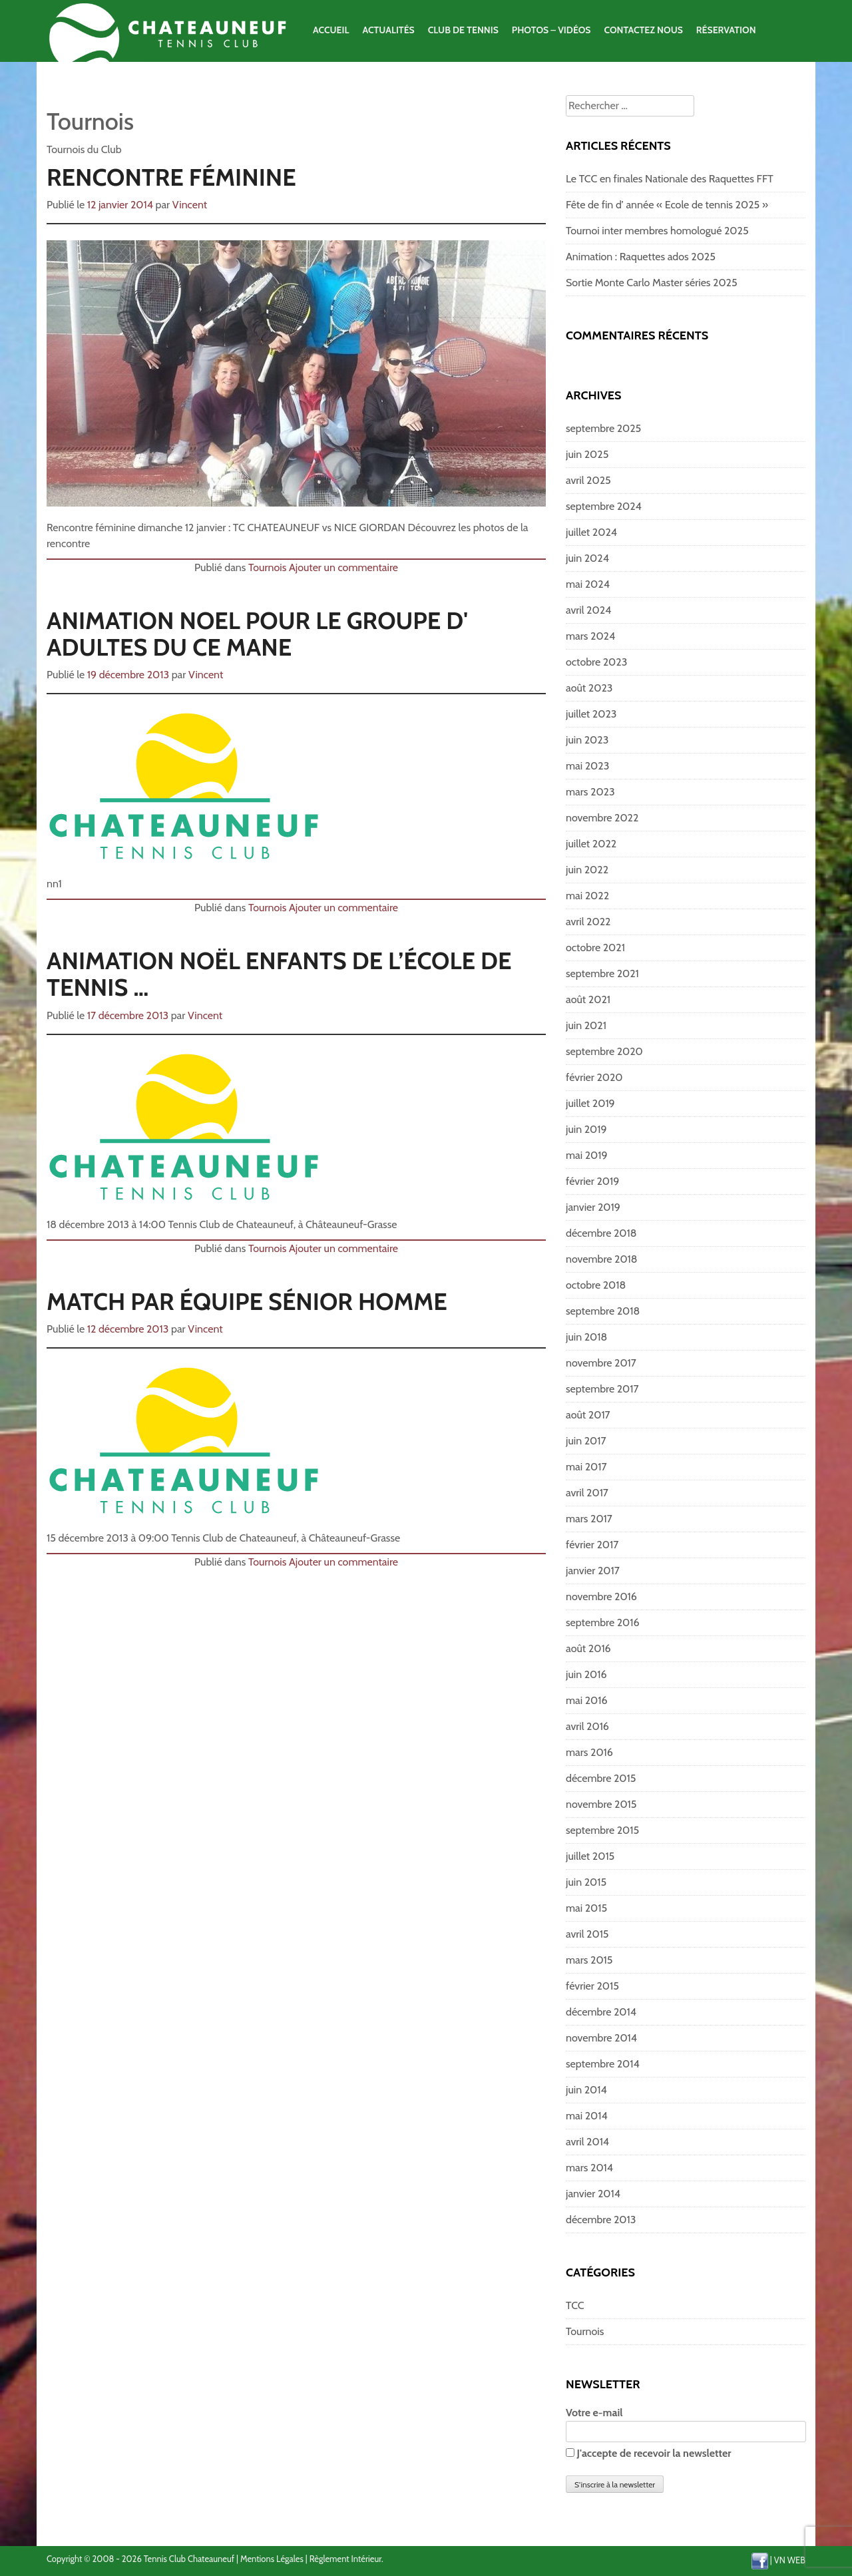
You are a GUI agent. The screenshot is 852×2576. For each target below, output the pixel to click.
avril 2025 (588, 480)
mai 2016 (587, 1700)
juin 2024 (587, 558)
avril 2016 (587, 1726)
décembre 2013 (601, 2219)
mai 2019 (587, 1155)
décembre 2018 (601, 1233)
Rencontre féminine (171, 177)
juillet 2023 (591, 714)
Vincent (189, 204)
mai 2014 (587, 2115)
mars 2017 (589, 1518)
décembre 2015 (601, 1778)
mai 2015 (586, 1908)
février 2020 (594, 1077)
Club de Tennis (463, 30)
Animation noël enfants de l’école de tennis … (279, 974)
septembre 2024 (604, 506)
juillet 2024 (591, 532)
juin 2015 (586, 1882)
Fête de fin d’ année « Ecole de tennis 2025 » (667, 204)
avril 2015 (587, 1934)
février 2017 (592, 1544)
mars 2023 (590, 791)
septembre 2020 (604, 1051)
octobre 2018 (596, 1285)
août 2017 (588, 1414)
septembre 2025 (603, 428)
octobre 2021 (595, 947)
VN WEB (789, 2560)
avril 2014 (587, 2141)
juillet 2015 (590, 1856)
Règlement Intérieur (345, 2558)
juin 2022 (587, 869)
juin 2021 (586, 1025)
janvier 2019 (593, 1207)
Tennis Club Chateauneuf (189, 2558)
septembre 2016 (603, 1622)
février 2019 (592, 1181)
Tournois (267, 567)
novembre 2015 (601, 1804)
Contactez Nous (643, 30)
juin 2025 (587, 454)
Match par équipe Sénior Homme (247, 1301)
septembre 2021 (602, 973)
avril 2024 (588, 610)
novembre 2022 (602, 817)
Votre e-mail (686, 2422)
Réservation (726, 30)
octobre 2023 (596, 662)
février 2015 (592, 1986)
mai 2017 (586, 1466)
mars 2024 (590, 636)
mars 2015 (589, 1960)
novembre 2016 (601, 1596)
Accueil (331, 30)
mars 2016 (589, 1752)
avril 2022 (588, 921)
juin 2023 (587, 740)
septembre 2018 (603, 1311)
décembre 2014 (601, 2012)
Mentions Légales (272, 2558)
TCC (575, 2305)
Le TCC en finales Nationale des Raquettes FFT (669, 178)
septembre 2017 (602, 1389)
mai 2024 (588, 584)
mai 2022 (587, 895)
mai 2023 (587, 765)
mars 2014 (589, 2167)
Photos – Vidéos (551, 30)
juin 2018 (586, 1337)
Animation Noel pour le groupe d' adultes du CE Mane (257, 634)
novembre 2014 (601, 2038)
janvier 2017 (593, 1570)
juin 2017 (586, 1440)
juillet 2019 (590, 1103)
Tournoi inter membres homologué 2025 (657, 230)
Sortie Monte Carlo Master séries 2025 (652, 282)
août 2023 (589, 688)
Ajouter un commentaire (343, 567)
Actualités (388, 30)
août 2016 (588, 1648)
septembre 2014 (603, 2063)
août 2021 (588, 999)
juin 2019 (586, 1129)
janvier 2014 (593, 2193)
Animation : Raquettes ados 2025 (641, 256)
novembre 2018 (602, 1259)
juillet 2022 (591, 843)
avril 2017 (587, 1492)
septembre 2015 (602, 1830)
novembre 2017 (601, 1363)
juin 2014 (586, 2089)
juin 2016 (586, 1674)
